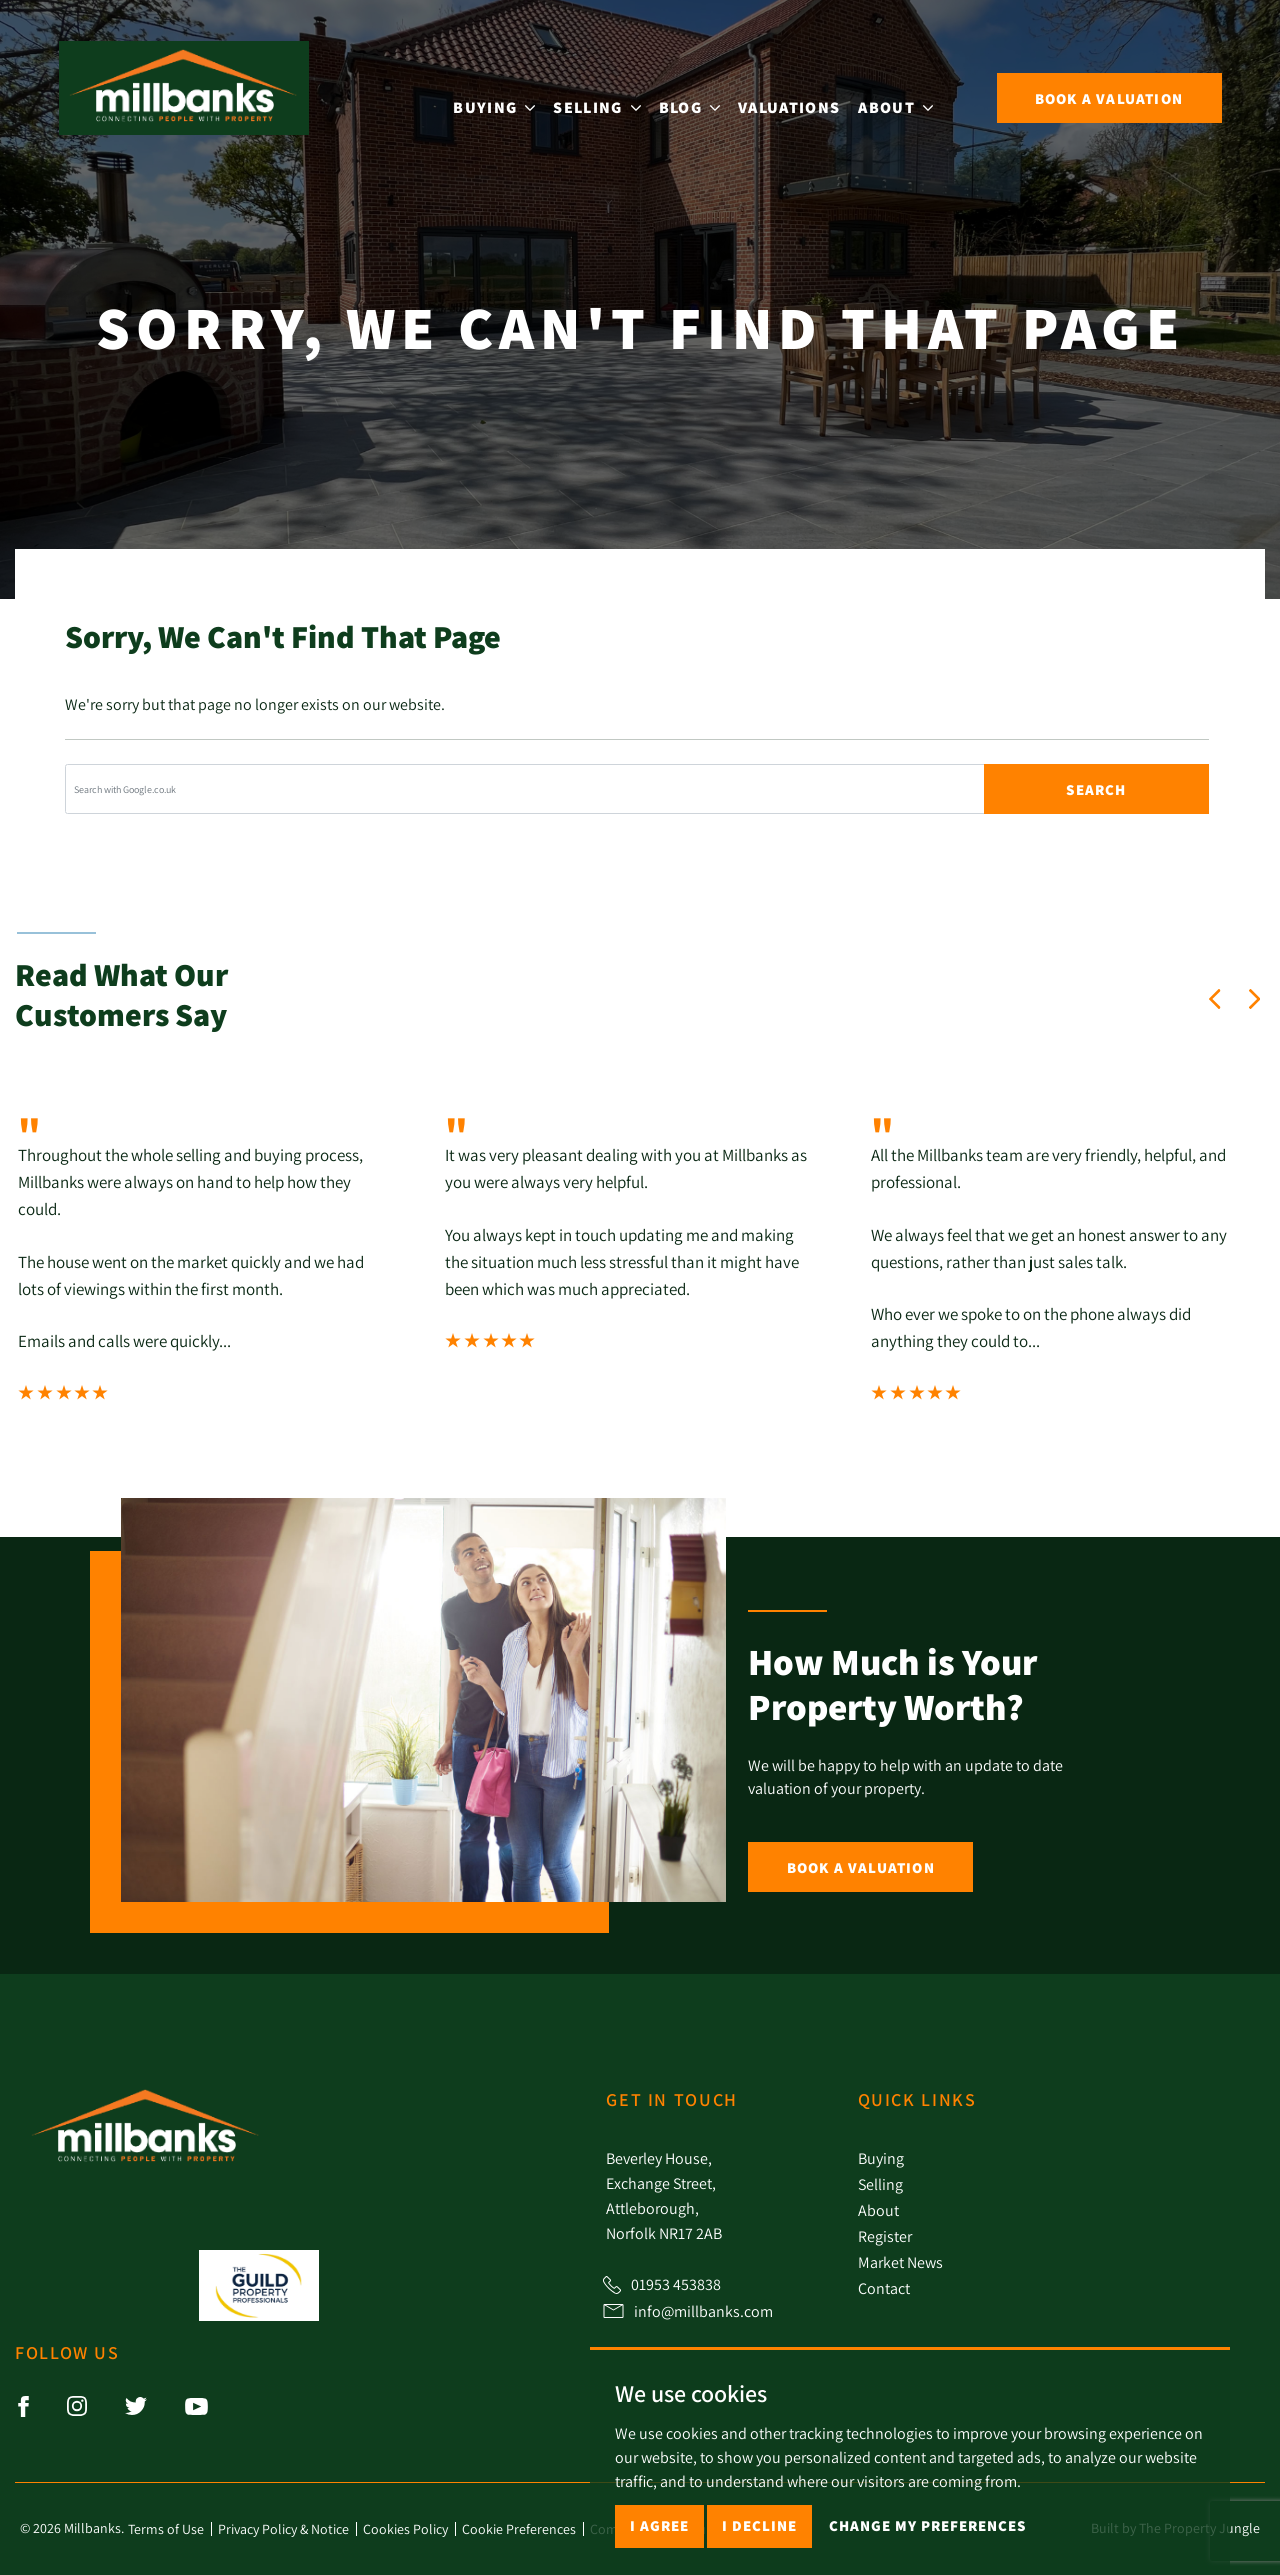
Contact (884, 2288)
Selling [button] (612, 95)
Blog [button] (704, 95)
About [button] (911, 95)
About (878, 2210)
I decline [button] (759, 2525)
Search (1096, 789)
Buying (881, 2158)
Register (885, 2236)
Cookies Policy (405, 2529)
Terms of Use (166, 2529)
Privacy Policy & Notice (283, 2529)
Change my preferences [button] (927, 2525)
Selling (880, 2184)
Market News (900, 2262)
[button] (1215, 999)
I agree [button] (659, 2525)
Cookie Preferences (519, 2529)
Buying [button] (510, 95)
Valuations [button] (805, 95)
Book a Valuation (861, 1867)
